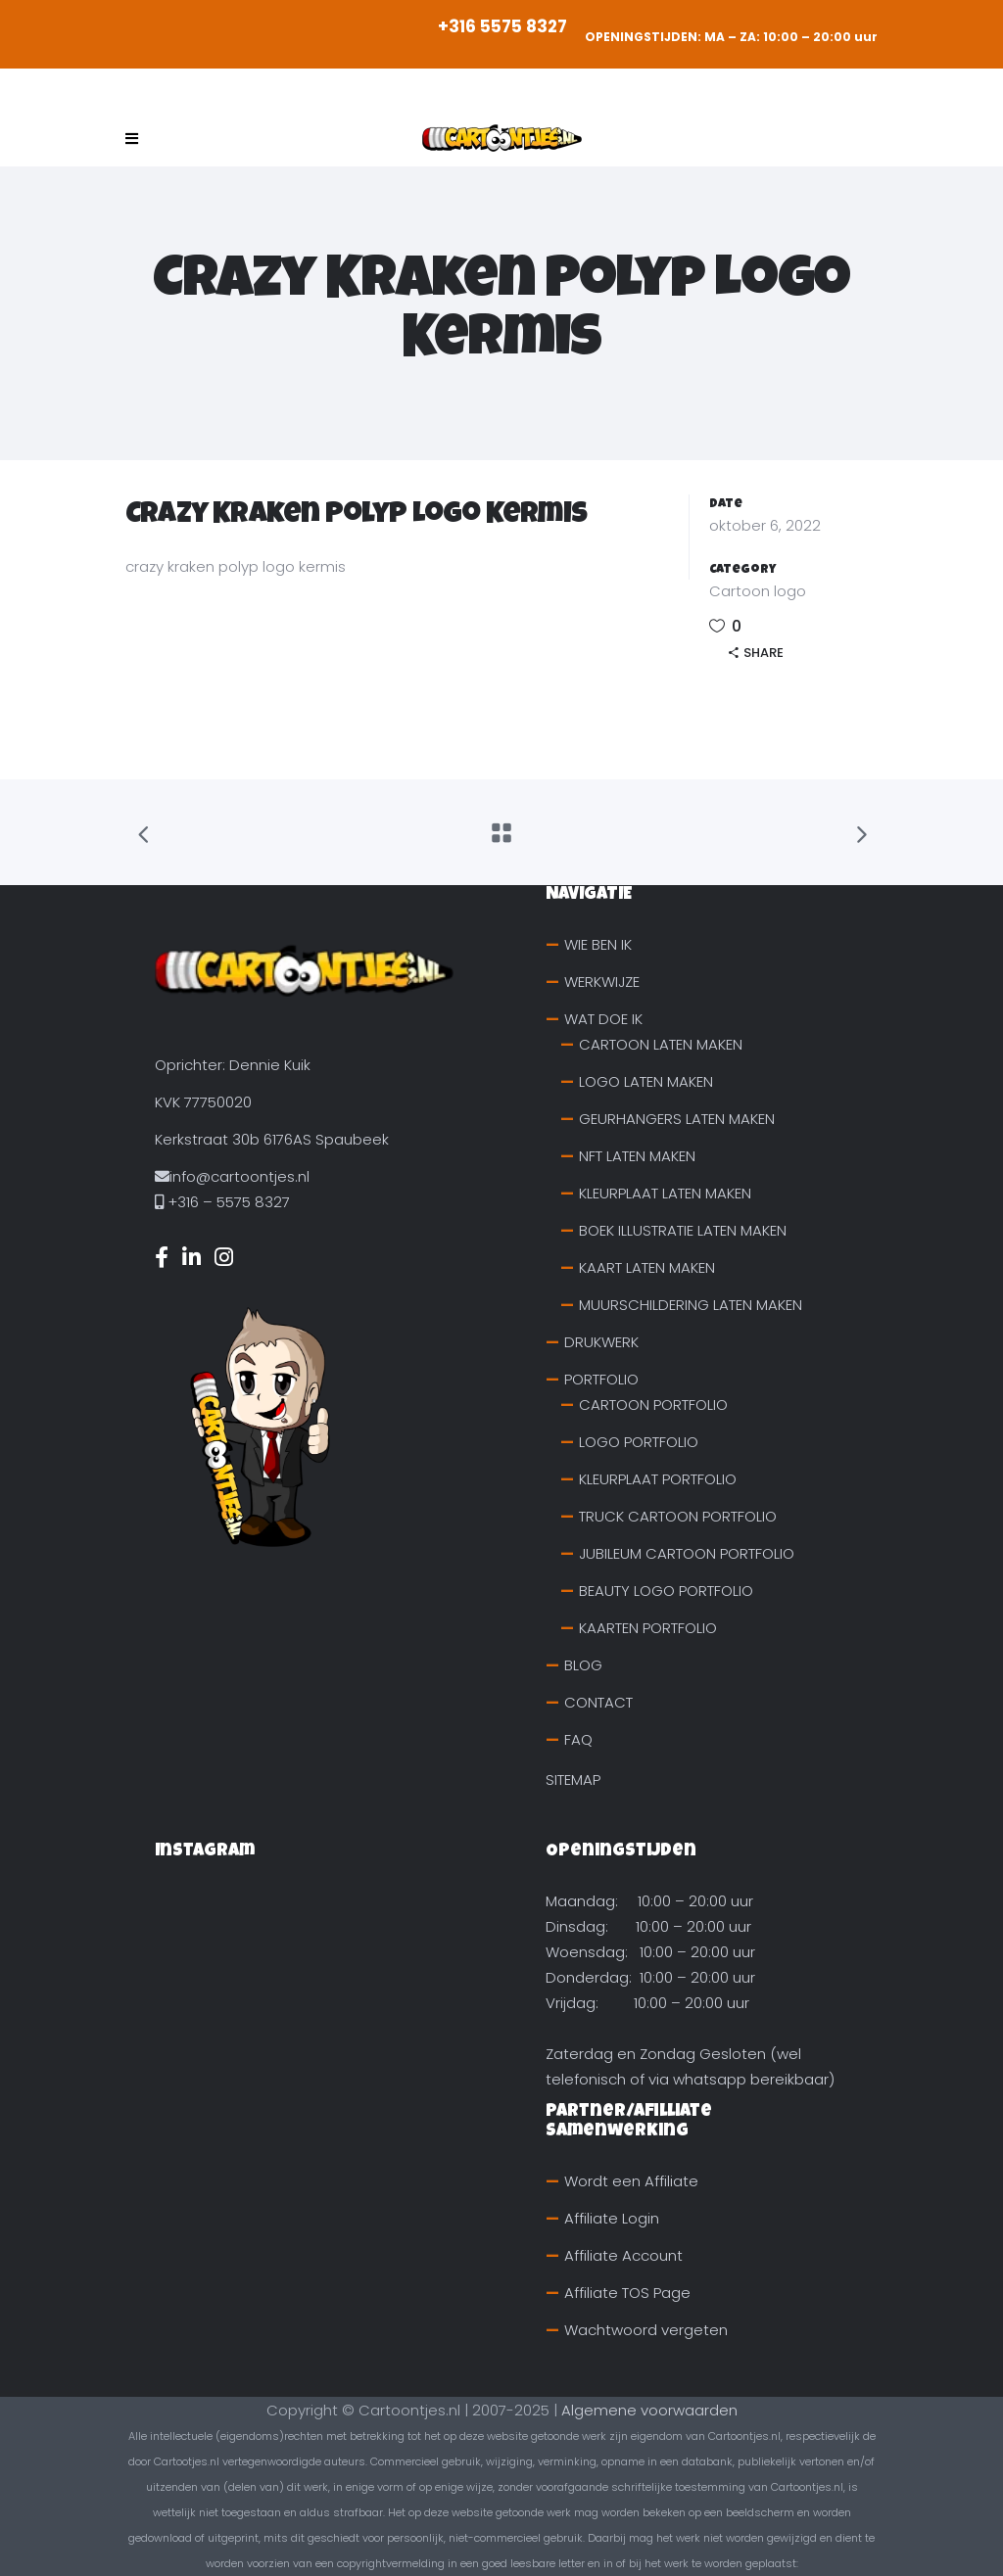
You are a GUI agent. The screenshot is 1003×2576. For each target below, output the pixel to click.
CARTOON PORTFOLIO (653, 1404)
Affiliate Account (623, 2255)
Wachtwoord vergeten (646, 2329)
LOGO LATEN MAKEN (646, 1081)
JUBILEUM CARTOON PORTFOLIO (686, 1553)
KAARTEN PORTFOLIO (648, 1627)
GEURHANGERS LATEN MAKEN (677, 1118)
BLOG (583, 1665)
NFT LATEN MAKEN (637, 1156)
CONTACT (598, 1702)
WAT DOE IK (603, 1018)
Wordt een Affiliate (631, 2181)
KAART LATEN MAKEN (647, 1267)
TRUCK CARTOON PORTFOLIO (678, 1516)
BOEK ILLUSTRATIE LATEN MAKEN (683, 1230)
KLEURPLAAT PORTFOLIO (658, 1479)
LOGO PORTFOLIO (638, 1441)
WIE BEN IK (598, 944)
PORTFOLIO (601, 1379)
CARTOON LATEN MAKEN (660, 1044)
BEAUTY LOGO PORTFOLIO (666, 1590)
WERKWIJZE (602, 981)
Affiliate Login (611, 2218)
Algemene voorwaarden (649, 2410)
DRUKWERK (601, 1342)
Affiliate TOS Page (627, 2292)
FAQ (578, 1739)
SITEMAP (573, 1779)
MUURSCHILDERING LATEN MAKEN (690, 1304)
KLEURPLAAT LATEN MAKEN (665, 1193)
